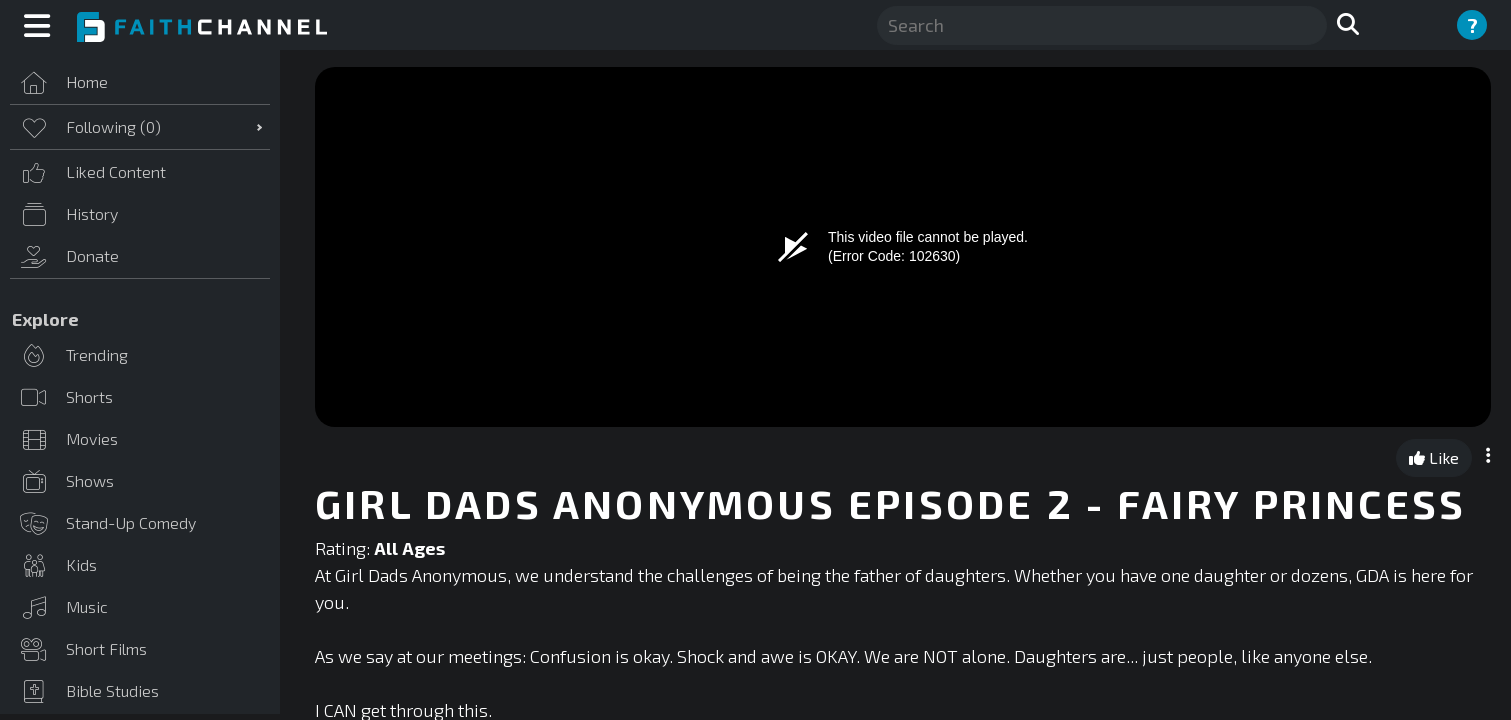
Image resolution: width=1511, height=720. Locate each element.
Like (1434, 457)
